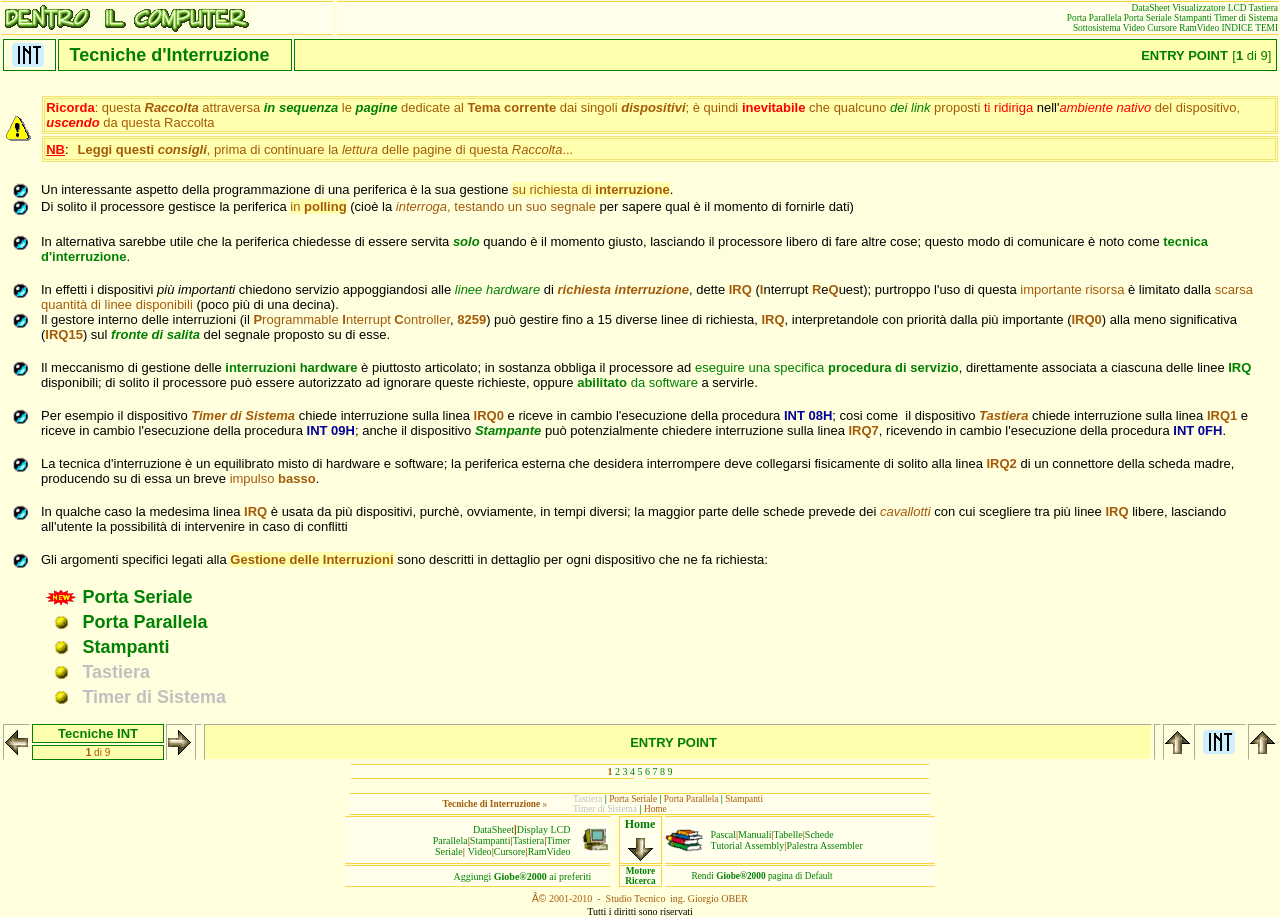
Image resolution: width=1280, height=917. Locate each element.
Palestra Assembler (824, 845)
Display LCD (544, 829)
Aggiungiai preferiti (523, 876)
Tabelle (788, 834)
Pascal (724, 834)
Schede (819, 834)
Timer (558, 840)
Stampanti (490, 840)
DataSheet (493, 829)
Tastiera (529, 840)
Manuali (754, 834)
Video (480, 851)
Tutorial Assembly (748, 845)
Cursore (510, 851)
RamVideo (549, 851)
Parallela (450, 840)
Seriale (449, 851)
